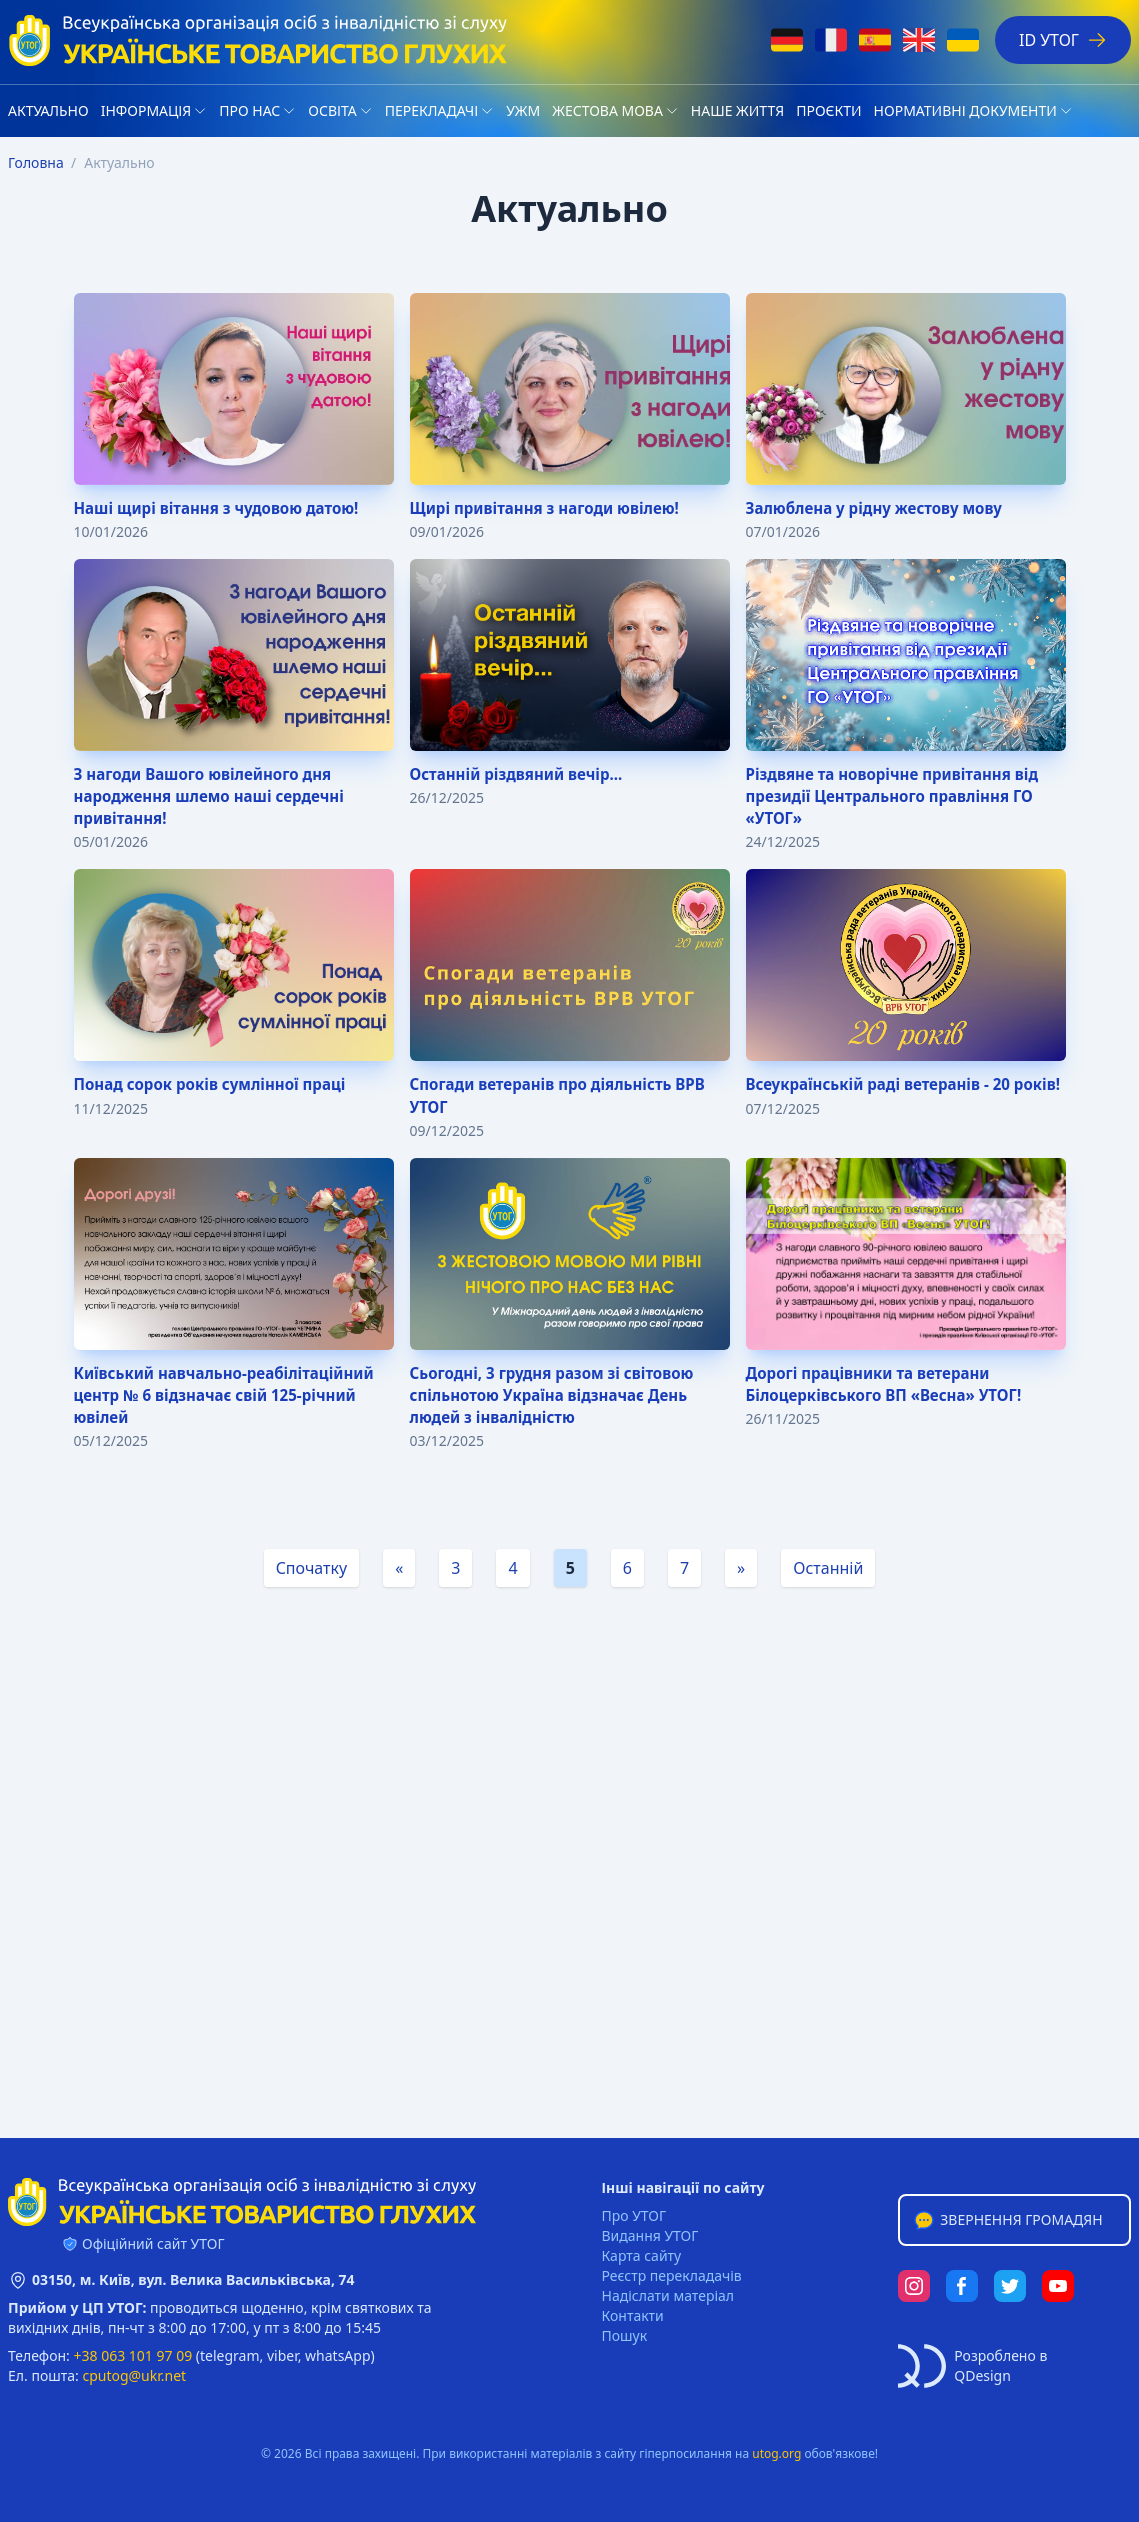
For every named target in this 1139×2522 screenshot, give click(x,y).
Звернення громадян (1007, 2220)
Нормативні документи (965, 110)
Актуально (48, 110)
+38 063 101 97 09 (133, 2355)
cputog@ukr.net (134, 2375)
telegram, (231, 2355)
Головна (36, 162)
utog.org (776, 2453)
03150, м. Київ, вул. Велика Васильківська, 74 (193, 2279)
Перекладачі (431, 110)
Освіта (332, 110)
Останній (828, 1585)
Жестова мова (607, 110)
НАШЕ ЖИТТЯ (737, 110)
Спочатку (312, 1585)
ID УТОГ (1063, 40)
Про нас (249, 110)
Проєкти (828, 110)
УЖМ (523, 110)
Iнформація (146, 110)
